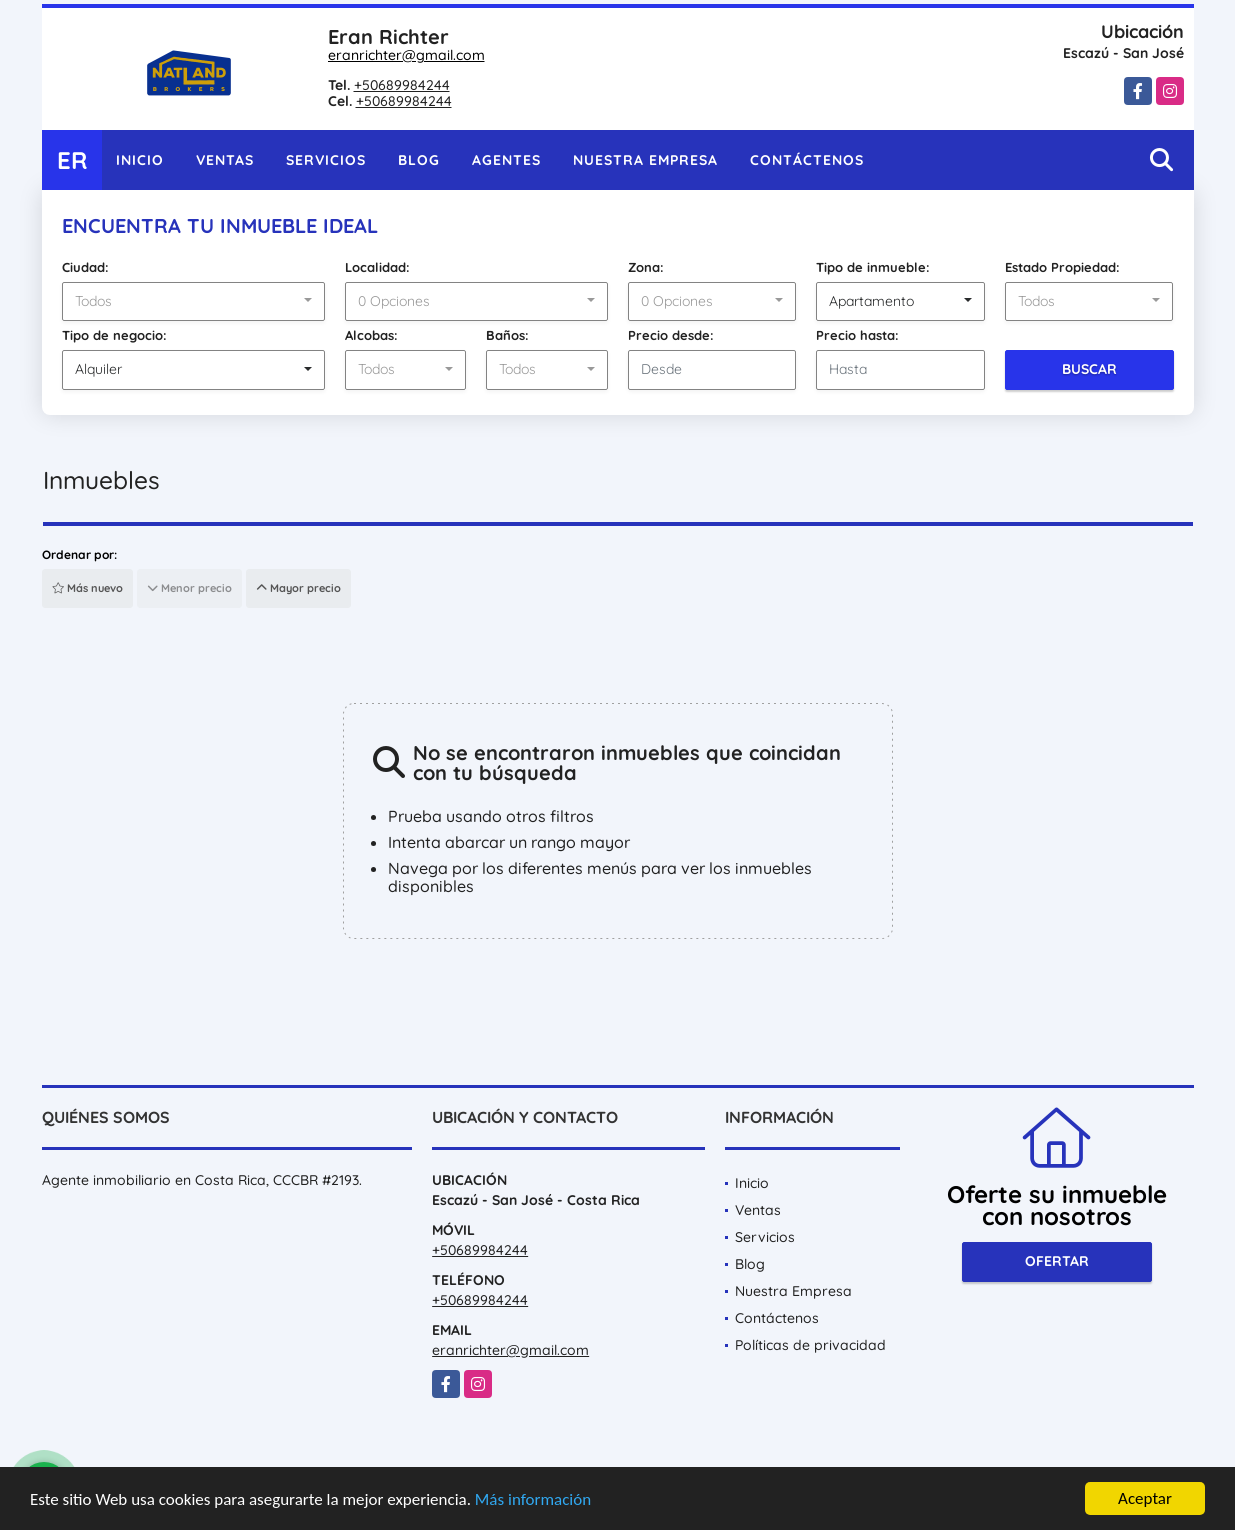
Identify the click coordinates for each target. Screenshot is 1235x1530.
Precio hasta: (857, 335)
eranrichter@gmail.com (406, 55)
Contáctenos (807, 160)
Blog (419, 160)
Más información (533, 1499)
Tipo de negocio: (114, 335)
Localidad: (377, 267)
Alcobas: (371, 335)
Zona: (646, 267)
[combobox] (193, 302)
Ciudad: (85, 267)
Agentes (506, 160)
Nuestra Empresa (645, 160)
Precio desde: (671, 335)
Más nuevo (87, 588)
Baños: (507, 335)
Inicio (140, 160)
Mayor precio (298, 588)
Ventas (225, 160)
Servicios (326, 160)
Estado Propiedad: (1062, 267)
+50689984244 (402, 85)
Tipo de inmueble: (873, 267)
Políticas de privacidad (810, 1345)
